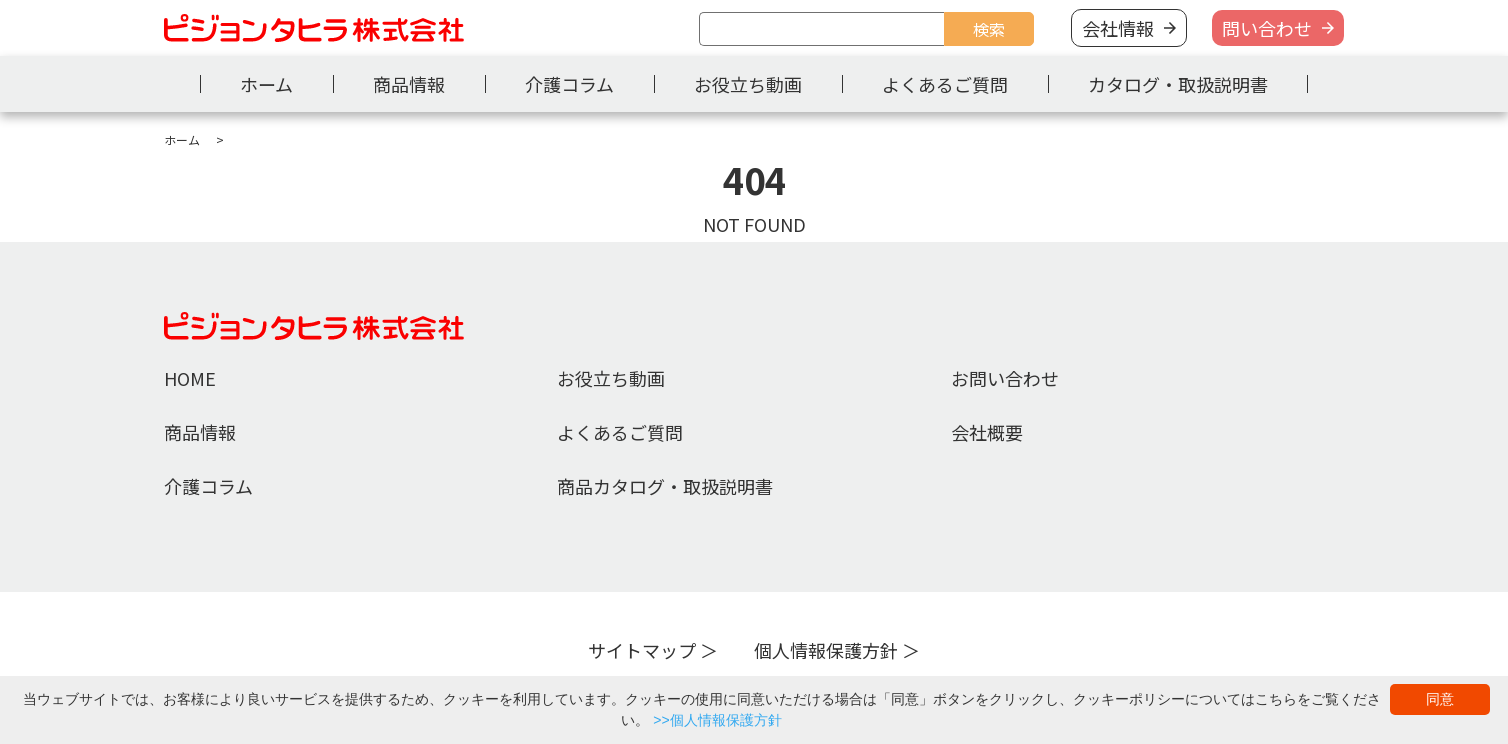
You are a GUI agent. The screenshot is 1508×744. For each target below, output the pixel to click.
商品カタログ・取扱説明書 (665, 486)
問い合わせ (1267, 28)
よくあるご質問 (945, 84)
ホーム (266, 84)
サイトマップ (642, 650)
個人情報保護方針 (826, 650)
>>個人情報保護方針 (717, 720)
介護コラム (569, 84)
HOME (190, 378)
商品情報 (409, 84)
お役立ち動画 (748, 84)
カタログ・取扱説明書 (1178, 84)
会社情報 (1118, 28)
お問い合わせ (1005, 378)
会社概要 (987, 432)
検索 (989, 29)
